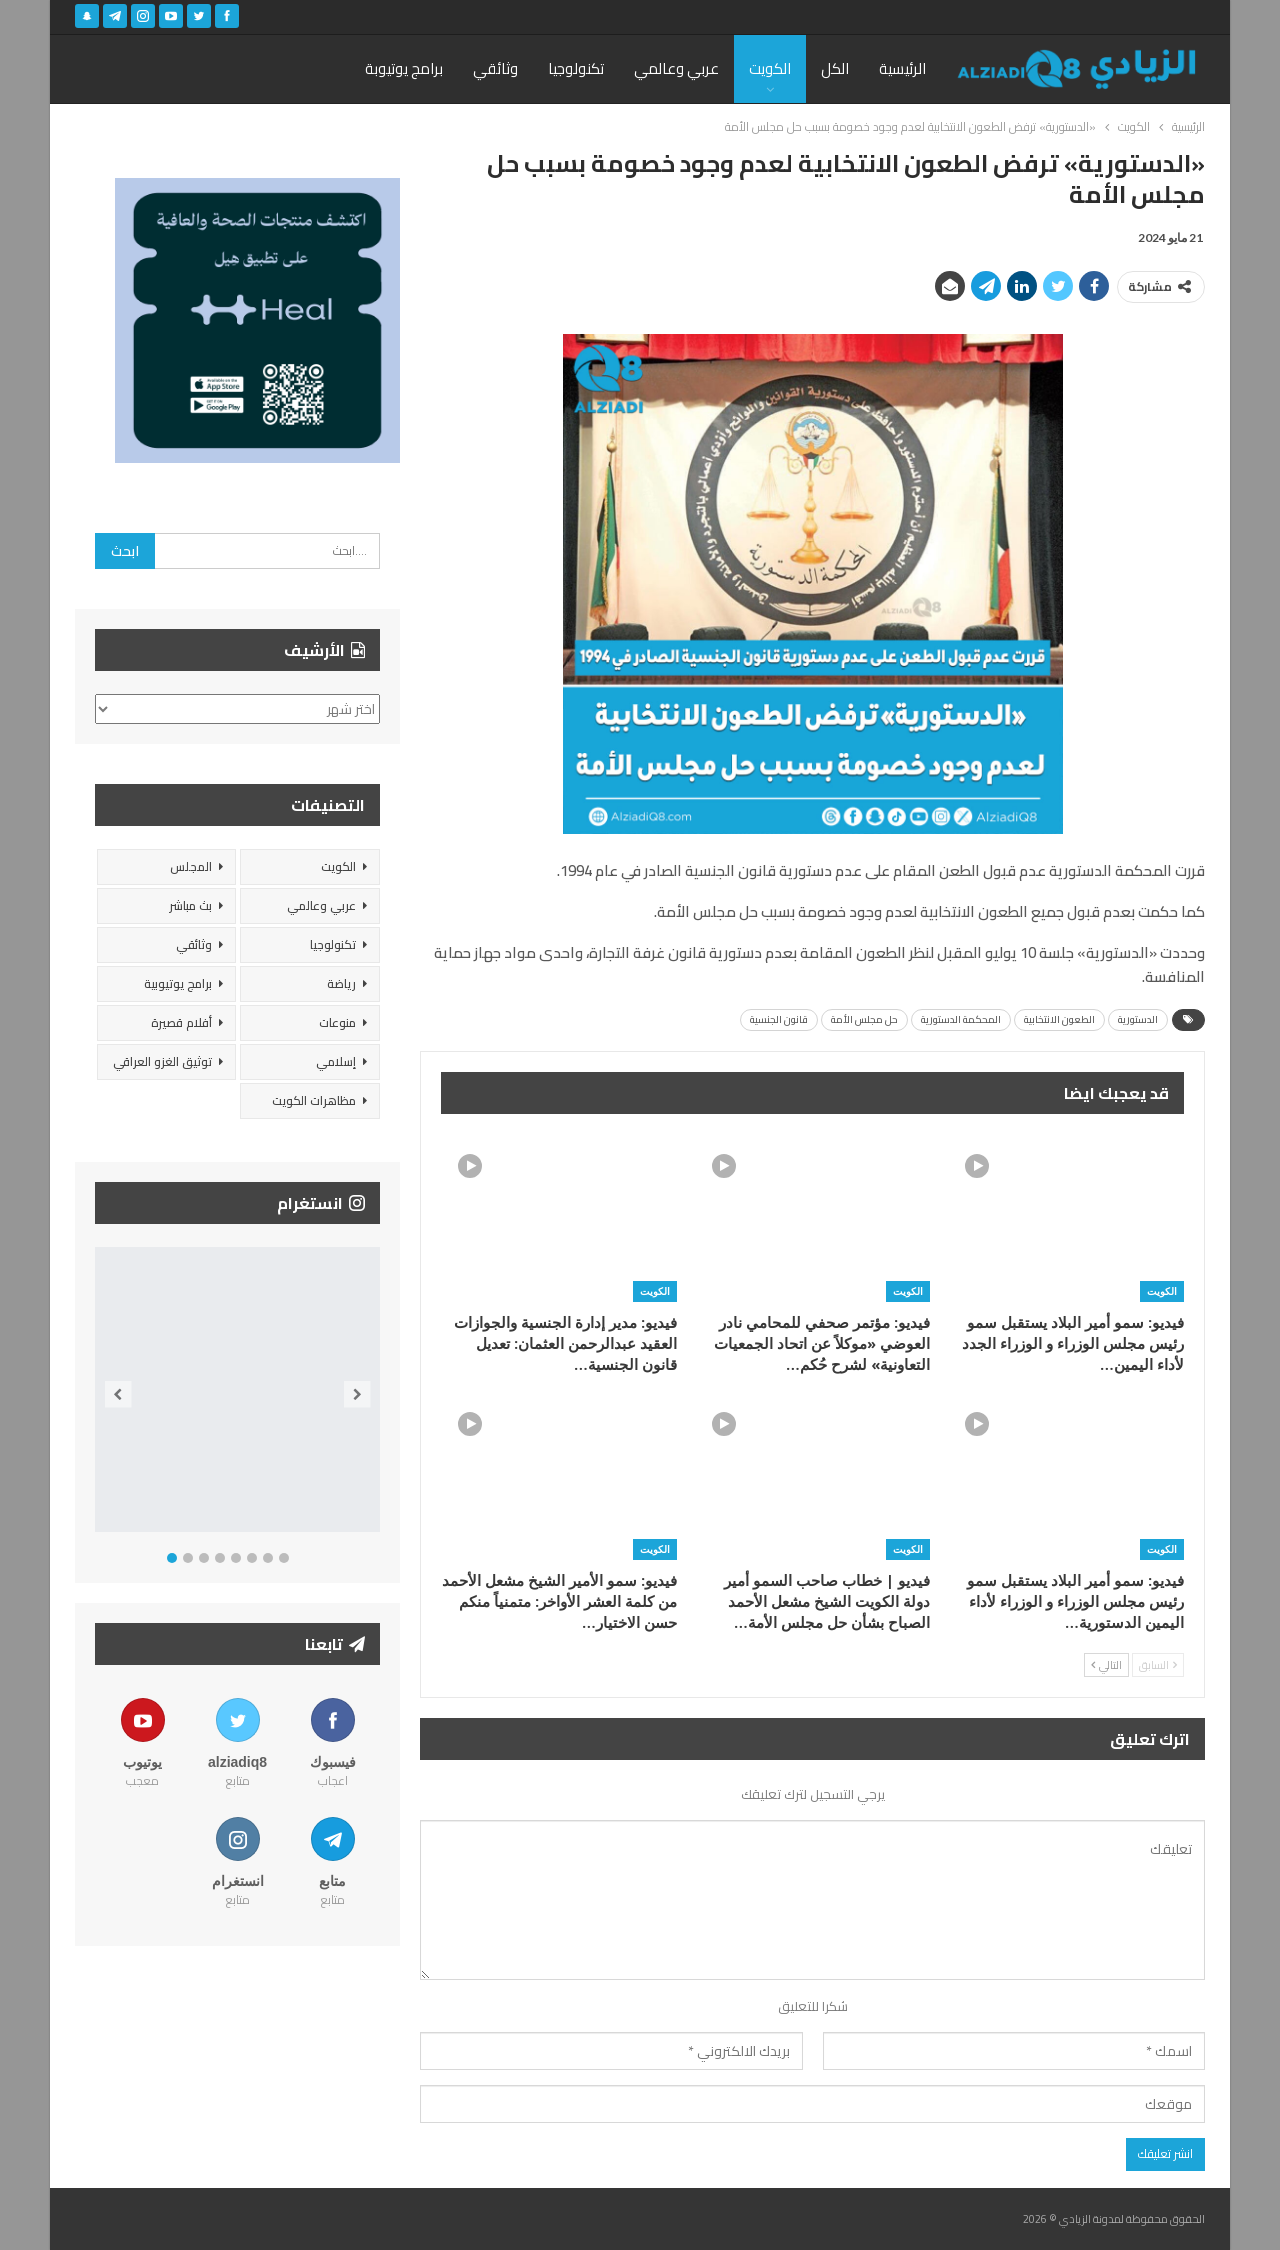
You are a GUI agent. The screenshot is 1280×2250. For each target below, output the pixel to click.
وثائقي (495, 68)
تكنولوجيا (576, 68)
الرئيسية (902, 68)
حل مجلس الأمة (864, 1019)
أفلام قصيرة (181, 1022)
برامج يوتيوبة (404, 68)
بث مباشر (190, 905)
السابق (1158, 1665)
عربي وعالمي (676, 68)
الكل (835, 68)
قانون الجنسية (779, 1019)
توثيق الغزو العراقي (162, 1061)
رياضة (341, 983)
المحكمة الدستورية (961, 1019)
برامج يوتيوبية (178, 983)
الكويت (770, 68)
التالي (1106, 1665)
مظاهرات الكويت (314, 1100)
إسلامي (336, 1061)
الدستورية (1138, 1019)
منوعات (337, 1022)
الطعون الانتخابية (1059, 1019)
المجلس (191, 866)
